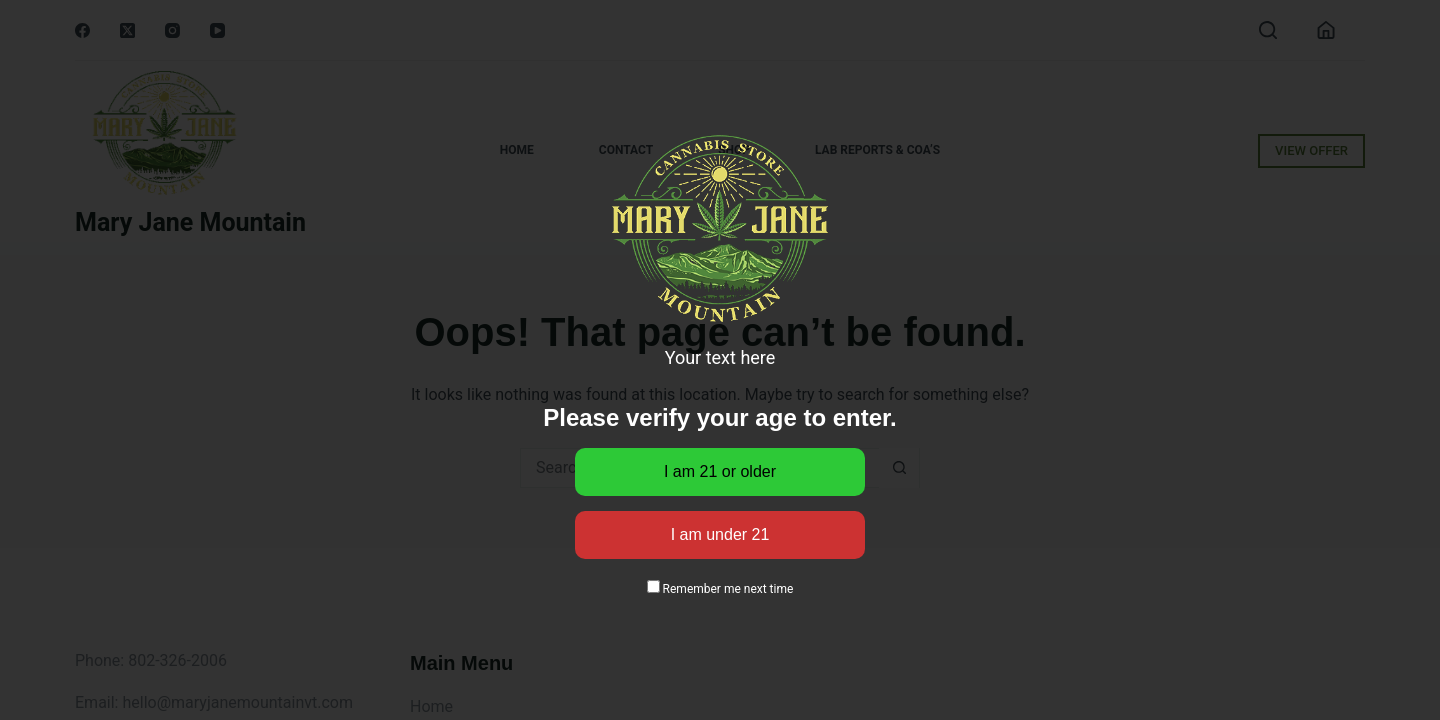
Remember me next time (720, 589)
